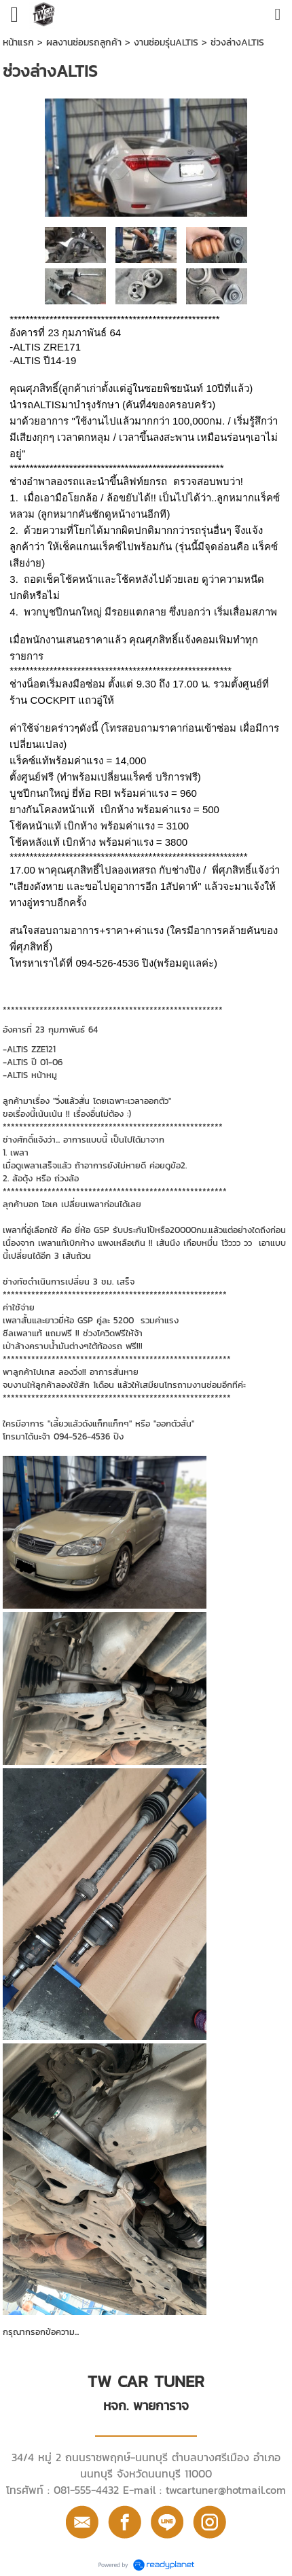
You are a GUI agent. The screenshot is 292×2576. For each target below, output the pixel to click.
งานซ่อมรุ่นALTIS (166, 42)
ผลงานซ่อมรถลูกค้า (84, 42)
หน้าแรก (18, 42)
